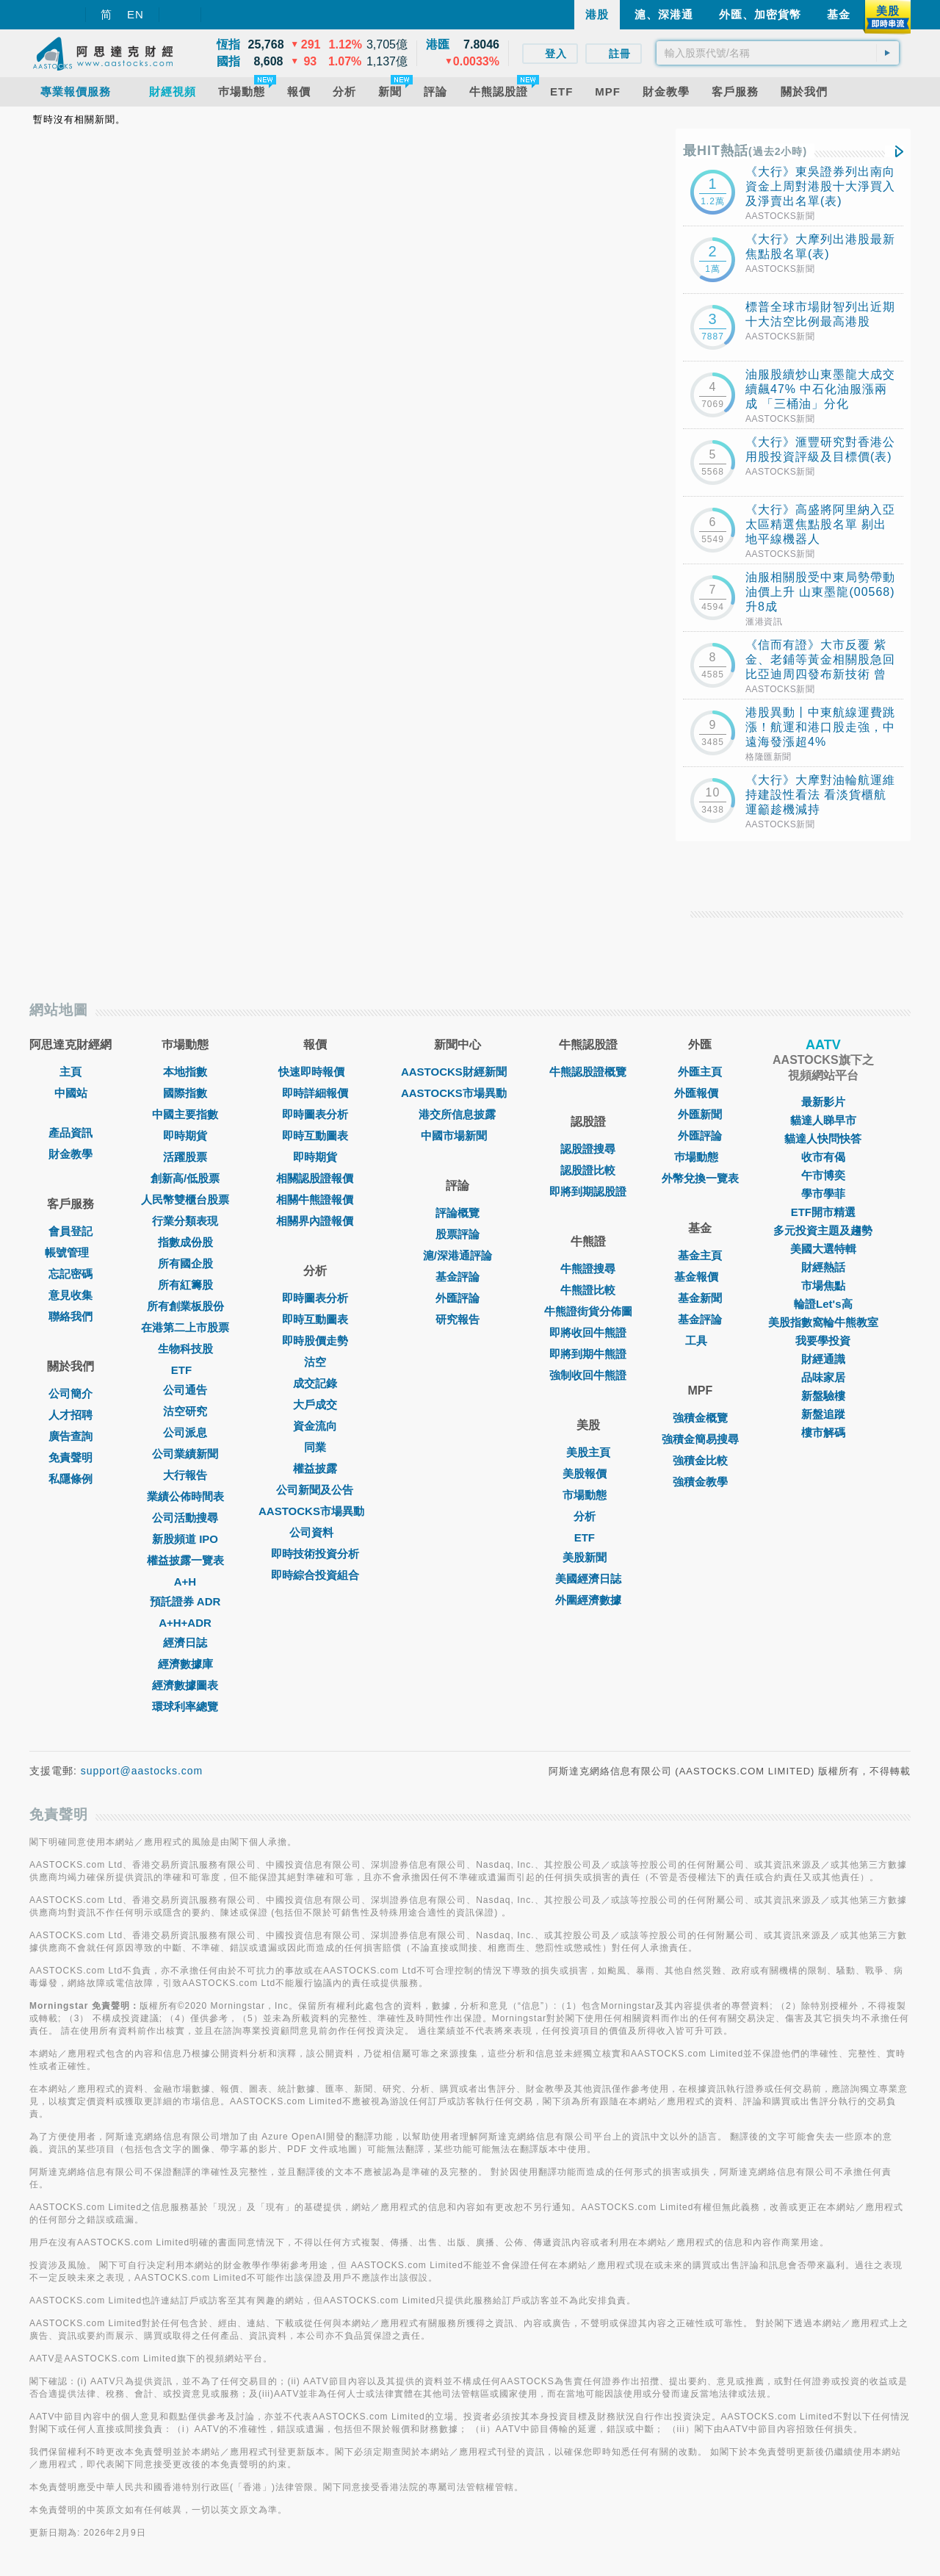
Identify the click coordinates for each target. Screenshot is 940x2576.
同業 (315, 1447)
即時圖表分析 (315, 1114)
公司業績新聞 (185, 1453)
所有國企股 (185, 1263)
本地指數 (185, 1071)
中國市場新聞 (457, 1135)
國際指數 (185, 1093)
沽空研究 (185, 1411)
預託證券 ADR (185, 1601)
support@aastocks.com (142, 1771)
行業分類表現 (185, 1221)
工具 (700, 1340)
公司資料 (315, 1532)
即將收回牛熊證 (587, 1332)
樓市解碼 (823, 1432)
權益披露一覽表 (185, 1560)
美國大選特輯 (823, 1248)
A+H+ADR (185, 1622)
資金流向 (315, 1426)
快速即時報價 (315, 1071)
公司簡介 (70, 1393)
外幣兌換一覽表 (700, 1178)
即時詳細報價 (315, 1093)
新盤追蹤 (823, 1414)
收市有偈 (823, 1157)
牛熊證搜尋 (587, 1268)
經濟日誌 (185, 1642)
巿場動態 (700, 1157)
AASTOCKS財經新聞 (457, 1071)
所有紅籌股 (185, 1284)
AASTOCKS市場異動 (315, 1511)
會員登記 (70, 1231)
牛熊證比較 (587, 1290)
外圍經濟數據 (588, 1600)
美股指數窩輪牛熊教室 (823, 1322)
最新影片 (823, 1101)
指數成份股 (185, 1242)
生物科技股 (185, 1348)
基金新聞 (700, 1298)
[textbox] (778, 53)
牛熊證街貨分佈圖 (588, 1311)
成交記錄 (315, 1383)
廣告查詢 (70, 1436)
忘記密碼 (70, 1273)
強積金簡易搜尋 (700, 1439)
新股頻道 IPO (185, 1539)
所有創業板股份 (185, 1306)
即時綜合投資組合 (315, 1575)
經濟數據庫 (185, 1664)
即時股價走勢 (315, 1340)
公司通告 (185, 1390)
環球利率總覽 (185, 1706)
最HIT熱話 (745, 150)
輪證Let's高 (823, 1304)
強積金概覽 (700, 1417)
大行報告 (185, 1475)
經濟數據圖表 (185, 1685)
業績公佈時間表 (185, 1496)
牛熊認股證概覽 (587, 1071)
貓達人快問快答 (822, 1138)
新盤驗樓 (823, 1395)
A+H (185, 1581)
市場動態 (588, 1495)
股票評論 (457, 1234)
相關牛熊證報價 (314, 1199)
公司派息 (185, 1432)
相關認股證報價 (314, 1178)
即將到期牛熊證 (587, 1354)
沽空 (315, 1362)
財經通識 (823, 1359)
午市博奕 (823, 1175)
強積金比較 (700, 1460)
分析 (588, 1516)
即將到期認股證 (587, 1191)
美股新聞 (588, 1557)
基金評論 (457, 1276)
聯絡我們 (70, 1316)
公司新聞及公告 (314, 1489)
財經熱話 (823, 1267)
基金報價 (700, 1276)
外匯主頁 (700, 1071)
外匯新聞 (700, 1114)
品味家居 (823, 1377)
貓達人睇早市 (823, 1120)
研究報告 (457, 1319)
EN (135, 14)
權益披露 (315, 1468)
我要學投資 (822, 1340)
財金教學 (70, 1154)
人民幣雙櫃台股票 (185, 1199)
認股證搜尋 (587, 1149)
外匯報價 (700, 1093)
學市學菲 (823, 1193)
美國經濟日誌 (588, 1578)
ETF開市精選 (823, 1212)
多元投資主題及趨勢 (822, 1230)
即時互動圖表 (315, 1135)
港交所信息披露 (457, 1114)
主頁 (70, 1071)
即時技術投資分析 (315, 1553)
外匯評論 (457, 1298)
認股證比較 (587, 1170)
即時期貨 (185, 1135)
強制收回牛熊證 (587, 1375)
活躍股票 (185, 1157)
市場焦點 (823, 1285)
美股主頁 (588, 1452)
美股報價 (588, 1473)
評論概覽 (457, 1212)
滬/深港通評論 (457, 1255)
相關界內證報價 (314, 1221)
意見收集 (70, 1295)
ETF (185, 1370)
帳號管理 (70, 1252)
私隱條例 (70, 1478)
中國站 (70, 1093)
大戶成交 (315, 1404)
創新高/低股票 (185, 1178)
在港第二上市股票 (185, 1327)
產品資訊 (70, 1132)
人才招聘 (70, 1414)
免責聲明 (70, 1457)
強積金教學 (700, 1481)
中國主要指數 (185, 1114)
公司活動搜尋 (185, 1517)
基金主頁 (700, 1255)
